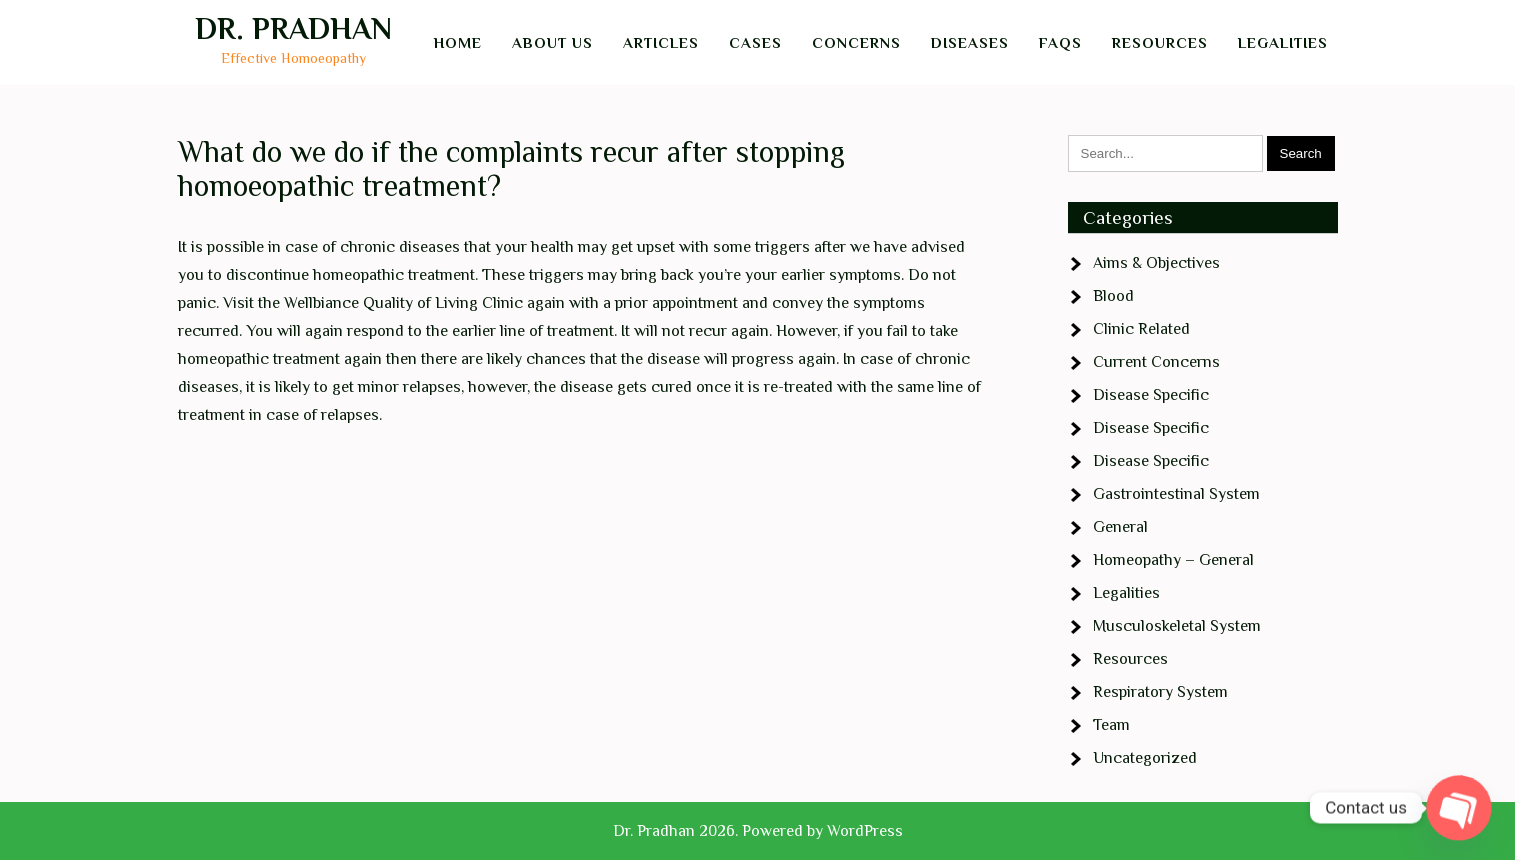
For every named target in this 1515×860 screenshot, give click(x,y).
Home (458, 42)
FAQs (1060, 42)
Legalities (1283, 42)
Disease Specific (1151, 395)
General (1120, 527)
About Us (552, 42)
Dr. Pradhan (293, 29)
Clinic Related (1141, 329)
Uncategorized (1145, 758)
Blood (1113, 296)
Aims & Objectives (1156, 263)
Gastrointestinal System (1176, 494)
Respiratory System (1160, 692)
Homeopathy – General (1173, 560)
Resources (1160, 42)
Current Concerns (1156, 362)
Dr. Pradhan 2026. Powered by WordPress (758, 831)
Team (1111, 725)
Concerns (856, 42)
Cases (755, 42)
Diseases (970, 42)
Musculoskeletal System (1177, 626)
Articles (661, 42)
